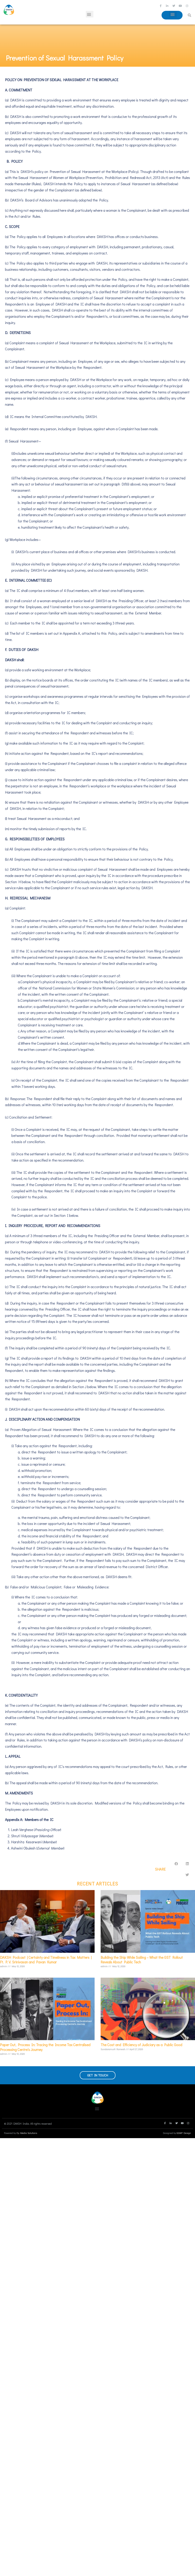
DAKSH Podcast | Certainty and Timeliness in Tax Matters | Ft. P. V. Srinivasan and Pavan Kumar (46, 1959)
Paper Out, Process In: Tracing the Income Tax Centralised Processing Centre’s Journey (45, 2047)
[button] (89, 14)
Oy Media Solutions (26, 2133)
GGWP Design (184, 2133)
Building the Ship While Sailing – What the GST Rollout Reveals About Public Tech (142, 1959)
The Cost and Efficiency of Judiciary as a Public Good (141, 2044)
